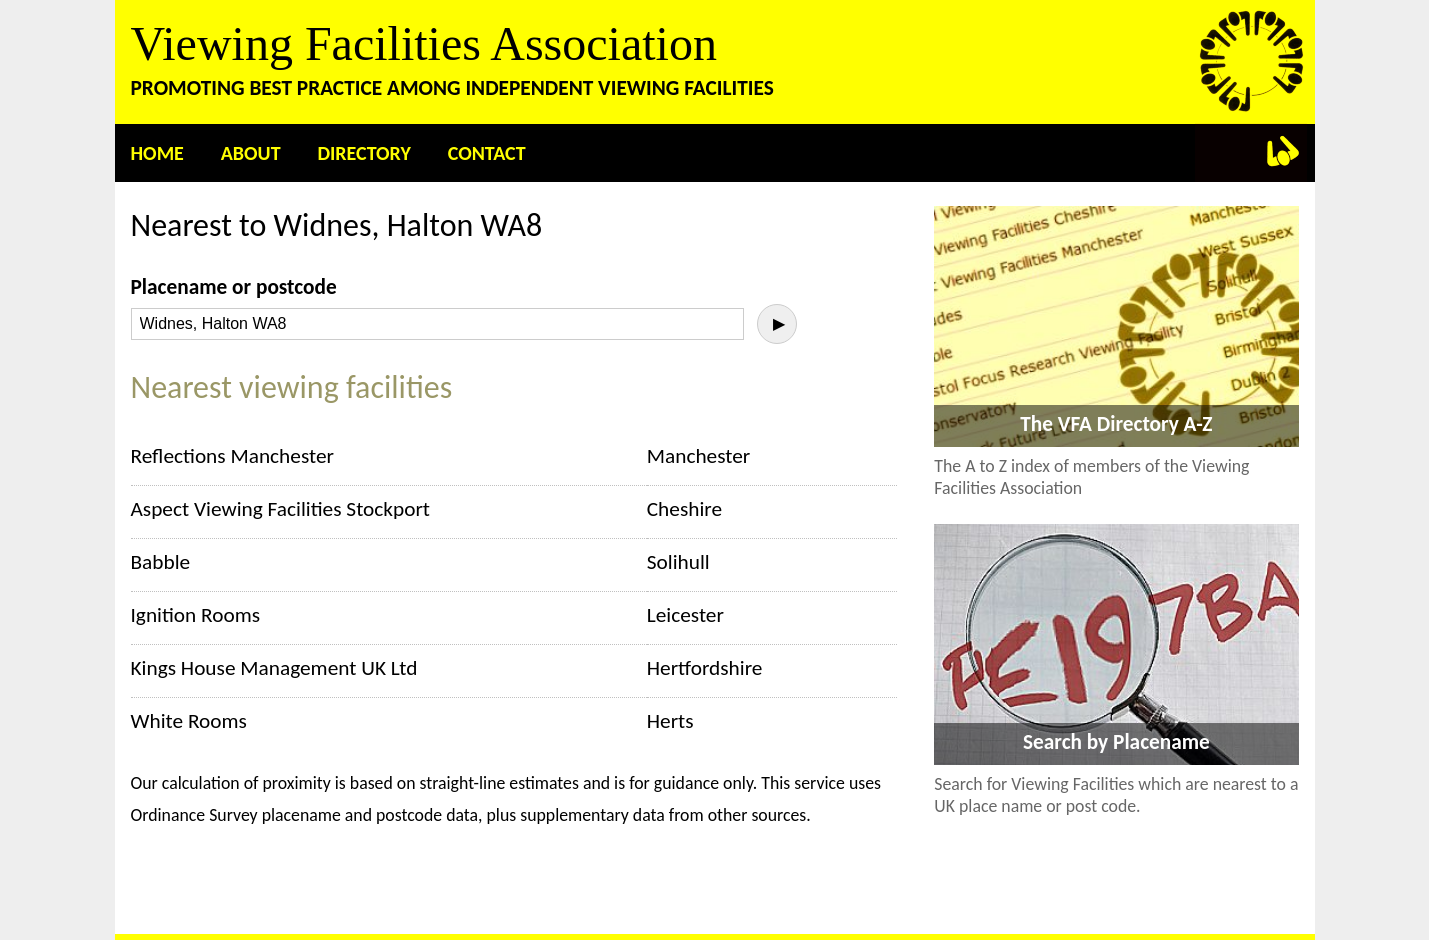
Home (157, 153)
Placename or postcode (234, 287)
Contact (487, 153)
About (251, 153)
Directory (364, 153)
